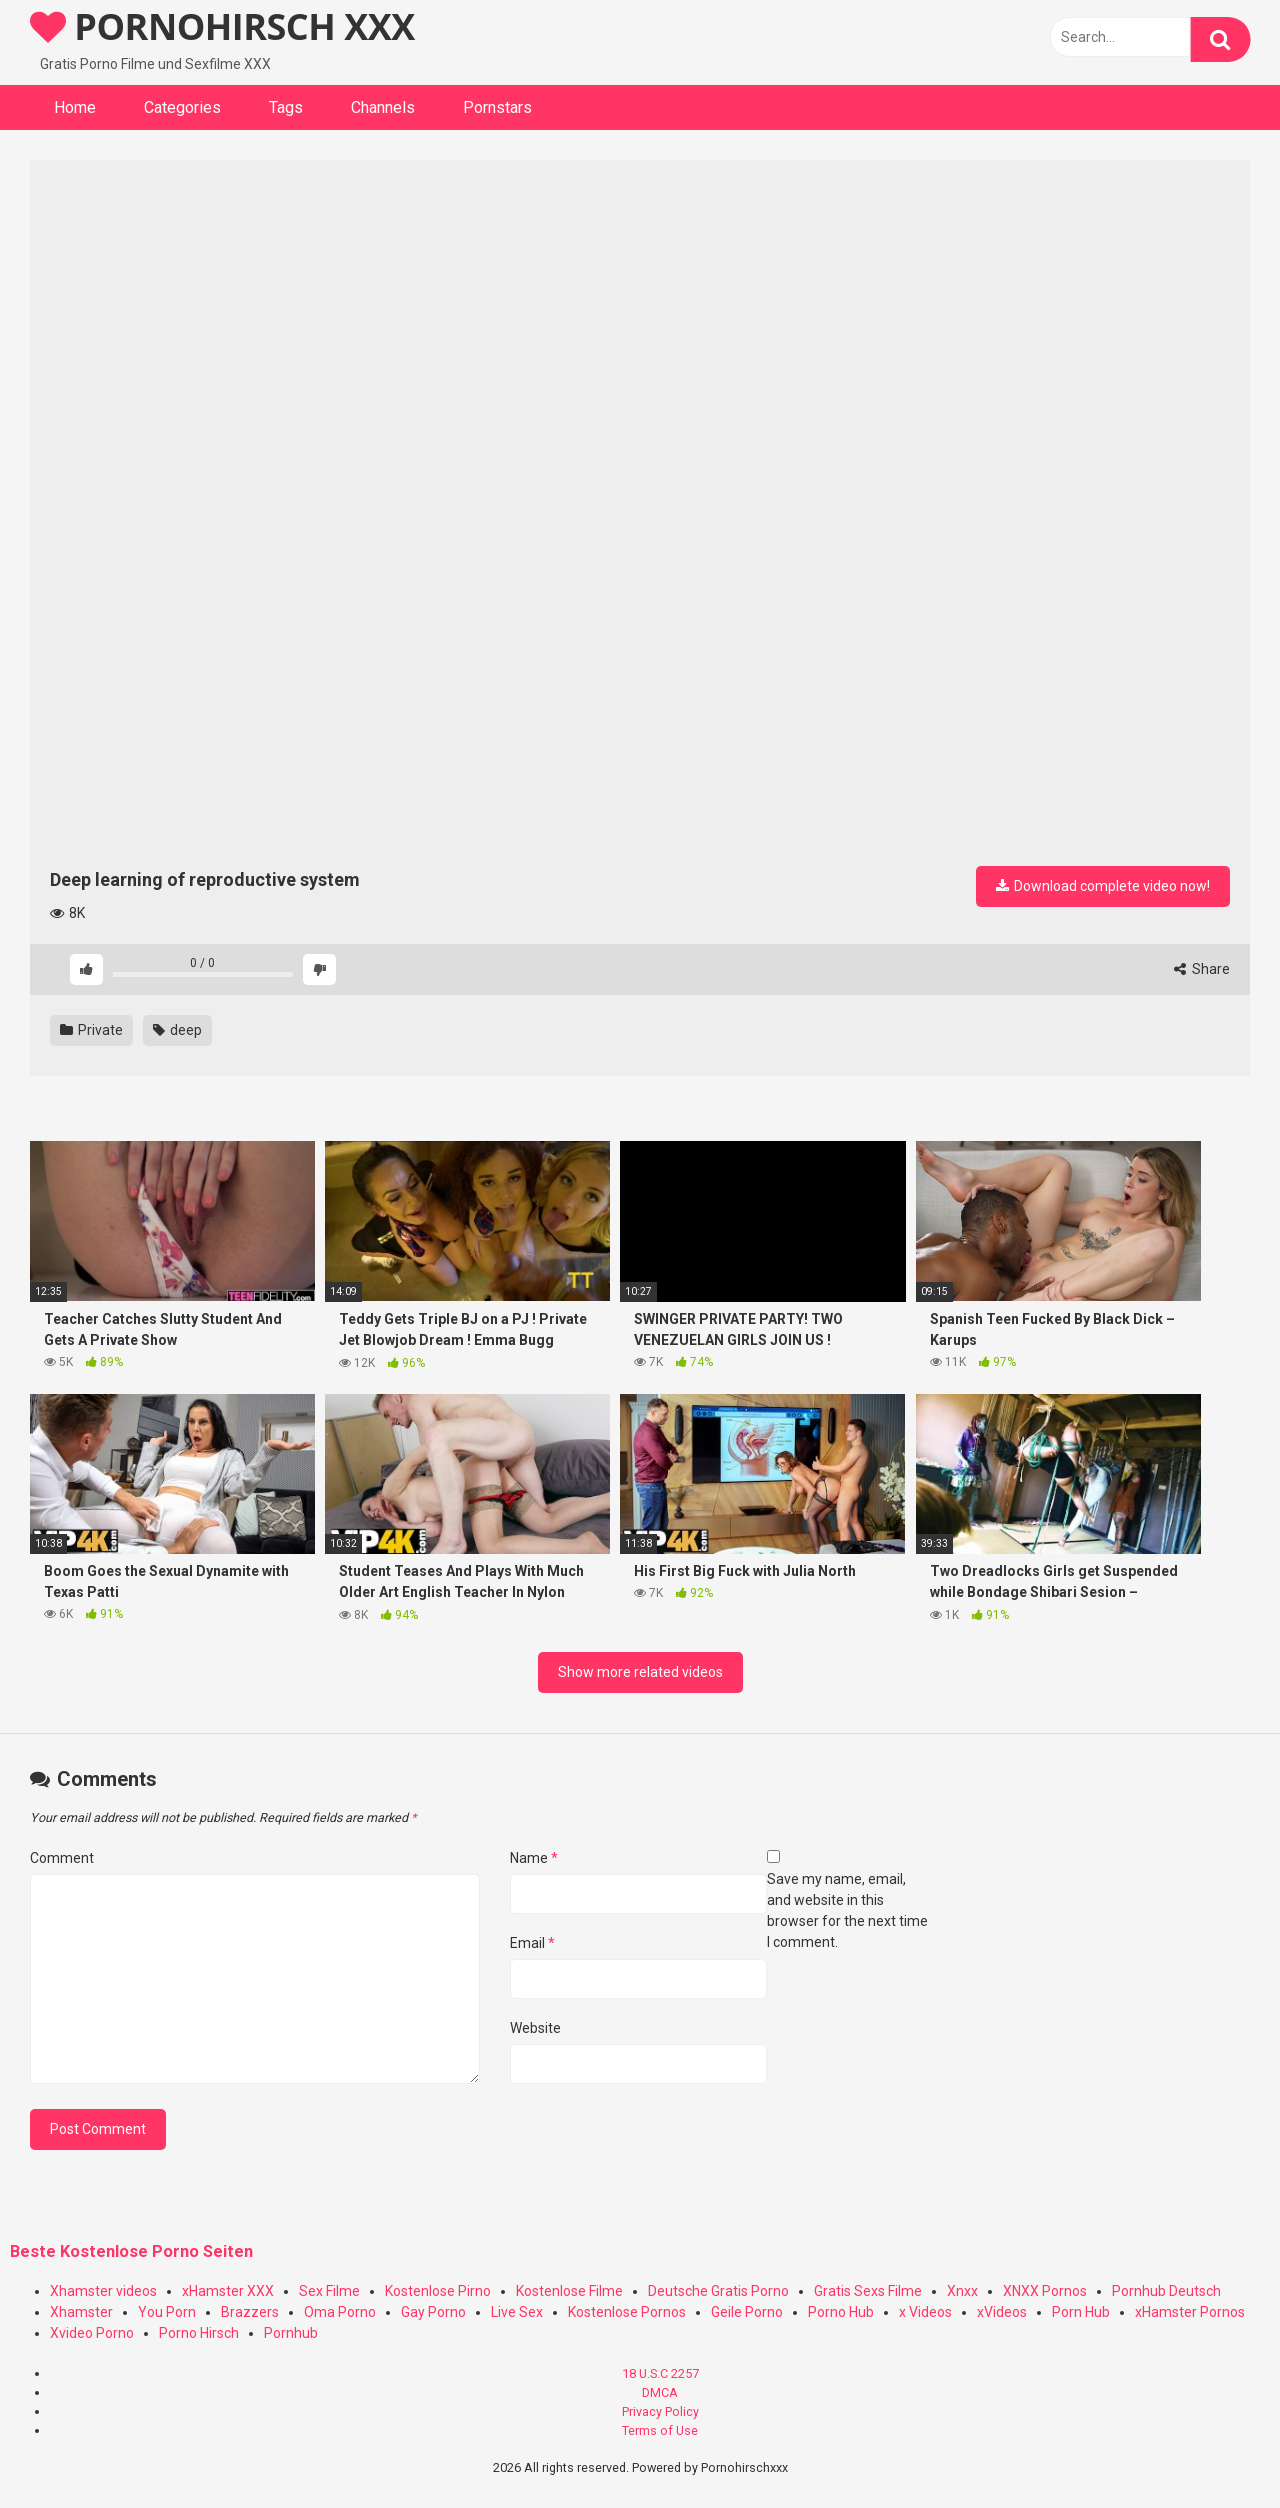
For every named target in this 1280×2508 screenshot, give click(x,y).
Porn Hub (1081, 2312)
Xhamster (81, 2312)
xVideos (1002, 2312)
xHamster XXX (228, 2291)
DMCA (660, 2392)
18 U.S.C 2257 (660, 2373)
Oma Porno (340, 2312)
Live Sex (517, 2312)
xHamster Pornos (1190, 2312)
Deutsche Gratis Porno (718, 2291)
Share (1202, 969)
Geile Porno (747, 2312)
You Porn (167, 2312)
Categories (182, 107)
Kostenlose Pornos (627, 2312)
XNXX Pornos (1045, 2291)
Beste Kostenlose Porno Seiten (131, 2251)
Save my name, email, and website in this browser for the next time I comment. (847, 1910)
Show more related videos (640, 1672)
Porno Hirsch (199, 2333)
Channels (383, 107)
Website (535, 2028)
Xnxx (962, 2291)
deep (177, 1030)
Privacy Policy (660, 2411)
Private (91, 1030)
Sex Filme (329, 2291)
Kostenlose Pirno (438, 2291)
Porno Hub (841, 2312)
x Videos (925, 2312)
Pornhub (291, 2333)
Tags (286, 107)
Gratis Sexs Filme (868, 2291)
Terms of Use (660, 2430)
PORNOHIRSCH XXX (222, 26)
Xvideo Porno (92, 2333)
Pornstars (497, 107)
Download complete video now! (1103, 886)
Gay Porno (433, 2312)
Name (534, 1858)
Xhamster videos (103, 2291)
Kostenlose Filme (569, 2291)
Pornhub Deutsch (1166, 2291)
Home (75, 107)
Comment (62, 1858)
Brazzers (250, 2312)
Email (532, 1943)
